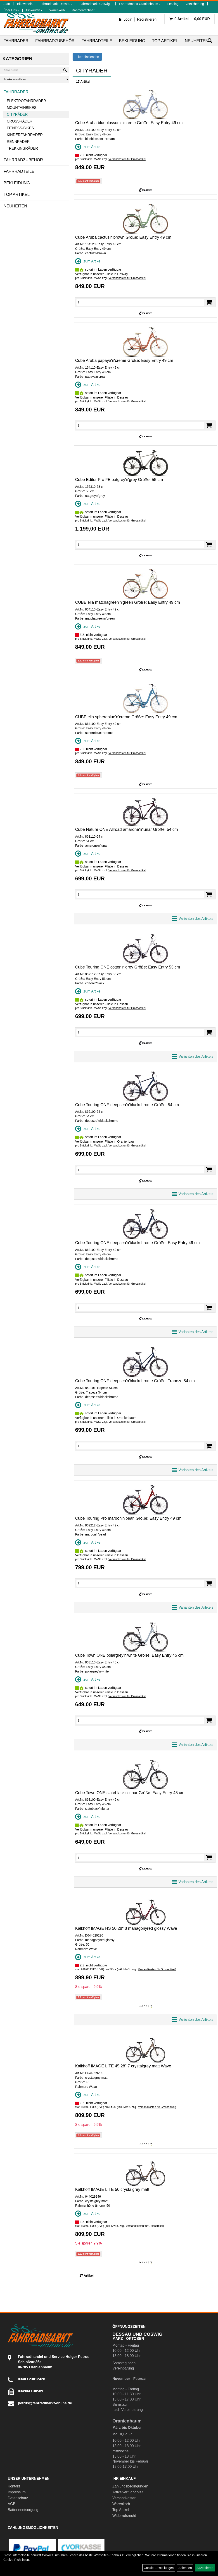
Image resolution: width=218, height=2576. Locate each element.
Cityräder (17, 114)
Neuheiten (196, 40)
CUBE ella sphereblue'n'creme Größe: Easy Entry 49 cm (126, 717)
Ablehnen (185, 2568)
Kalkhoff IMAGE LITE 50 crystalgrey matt (112, 2189)
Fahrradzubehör (55, 40)
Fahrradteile (96, 40)
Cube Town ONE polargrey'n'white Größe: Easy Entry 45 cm (129, 1655)
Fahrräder (15, 40)
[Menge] (140, 302)
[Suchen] (65, 70)
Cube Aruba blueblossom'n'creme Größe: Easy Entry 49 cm (128, 122)
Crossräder (19, 121)
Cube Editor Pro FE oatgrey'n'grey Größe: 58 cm (119, 479)
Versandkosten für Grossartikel (127, 159)
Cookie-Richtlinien (16, 2560)
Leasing (172, 3)
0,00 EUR (189, 19)
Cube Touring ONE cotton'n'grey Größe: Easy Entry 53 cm (127, 967)
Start (6, 3)
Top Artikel (165, 40)
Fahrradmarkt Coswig (95, 3)
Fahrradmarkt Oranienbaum (139, 3)
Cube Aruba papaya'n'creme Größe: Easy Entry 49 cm (124, 360)
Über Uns (11, 10)
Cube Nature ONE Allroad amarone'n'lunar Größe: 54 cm (126, 829)
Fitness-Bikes (20, 128)
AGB (11, 2504)
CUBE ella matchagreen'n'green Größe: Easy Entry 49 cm (127, 602)
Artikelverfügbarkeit (127, 2492)
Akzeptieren (205, 2568)
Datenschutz (18, 2498)
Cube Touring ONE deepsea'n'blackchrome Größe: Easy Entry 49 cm (137, 1242)
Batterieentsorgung (23, 2510)
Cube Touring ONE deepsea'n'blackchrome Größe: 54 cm (127, 1105)
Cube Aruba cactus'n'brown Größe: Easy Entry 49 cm (123, 237)
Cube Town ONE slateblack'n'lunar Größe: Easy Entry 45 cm (129, 1792)
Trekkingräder (22, 148)
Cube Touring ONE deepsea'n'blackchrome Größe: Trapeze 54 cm (135, 1381)
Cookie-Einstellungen (159, 2568)
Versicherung (194, 3)
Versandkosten (124, 2498)
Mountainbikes (21, 108)
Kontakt (14, 2486)
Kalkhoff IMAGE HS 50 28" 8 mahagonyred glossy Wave (126, 1928)
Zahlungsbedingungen (130, 2486)
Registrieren (146, 19)
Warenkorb (57, 10)
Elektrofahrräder (26, 101)
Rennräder (18, 142)
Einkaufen (34, 10)
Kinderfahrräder (25, 135)
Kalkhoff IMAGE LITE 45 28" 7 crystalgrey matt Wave (123, 2066)
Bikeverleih (25, 3)
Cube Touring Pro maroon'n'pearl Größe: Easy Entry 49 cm (128, 1518)
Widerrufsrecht (124, 2516)
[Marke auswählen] (34, 79)
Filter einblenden (87, 57)
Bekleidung (132, 40)
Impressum (17, 2492)
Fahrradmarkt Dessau (56, 3)
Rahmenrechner (83, 10)
